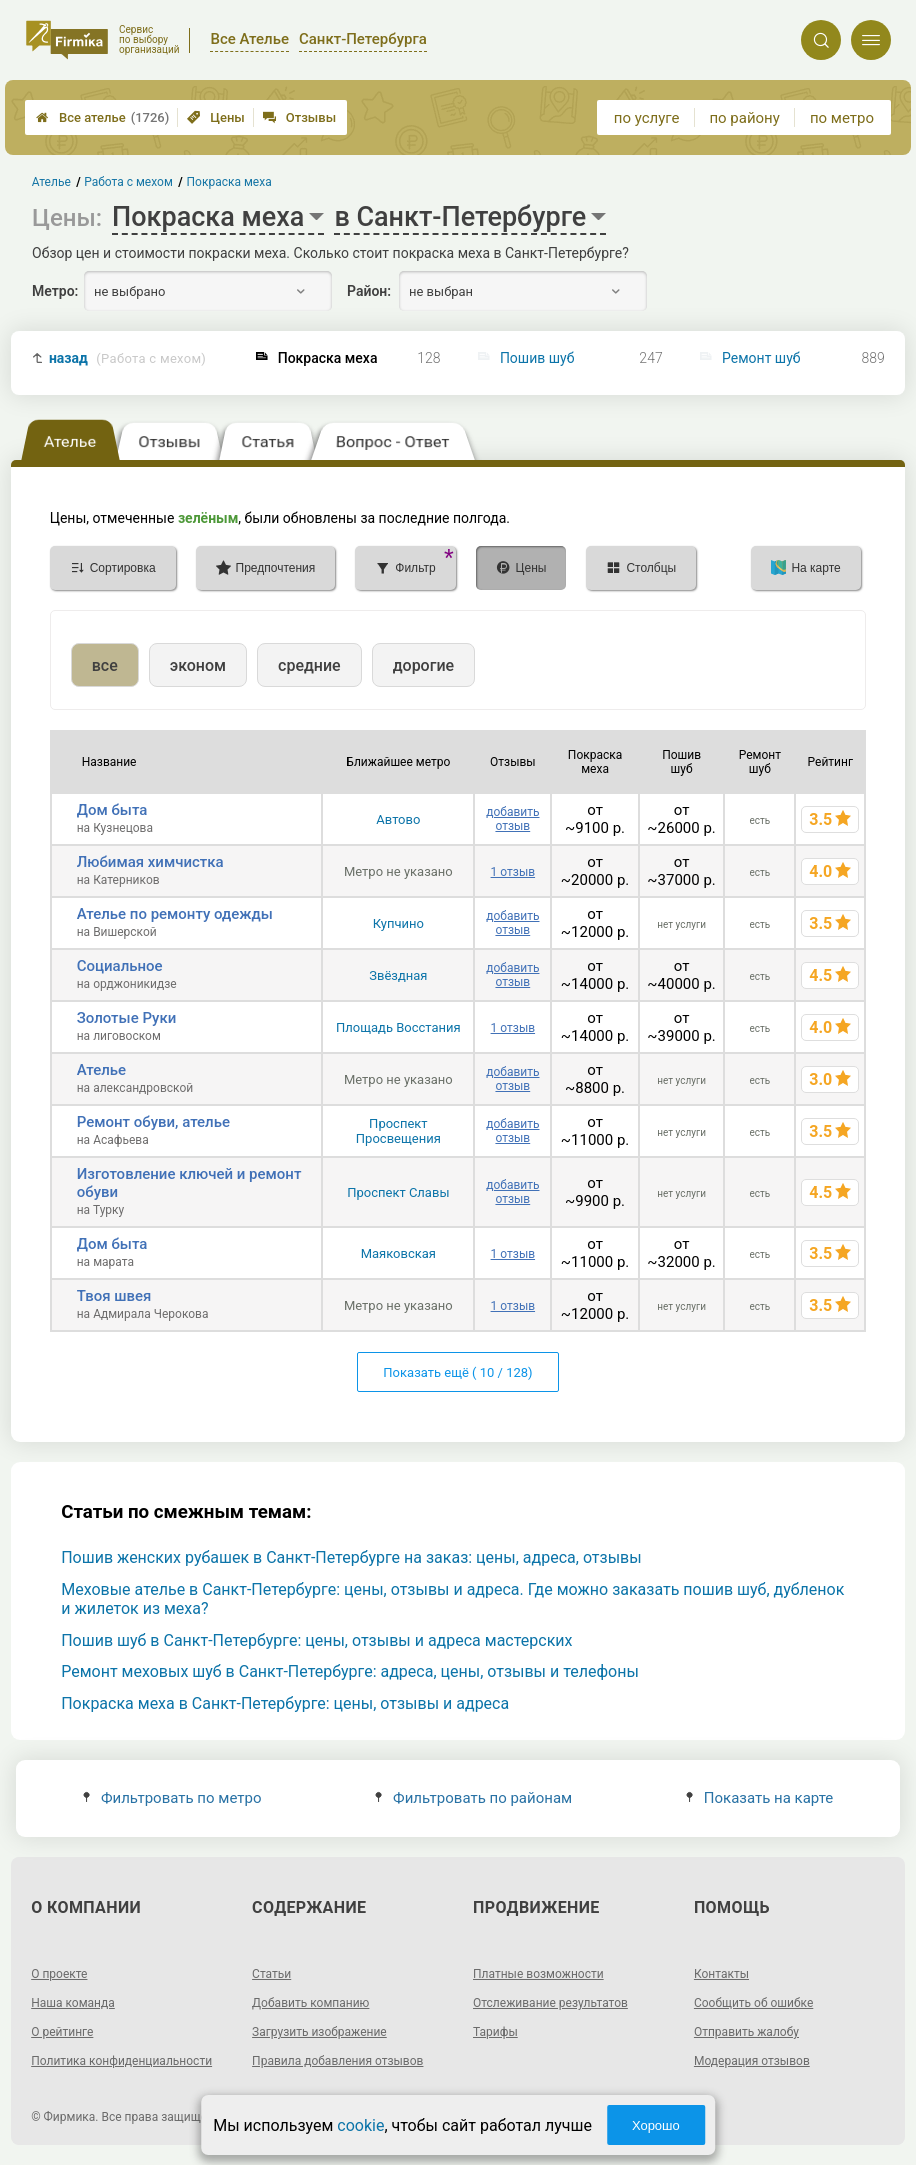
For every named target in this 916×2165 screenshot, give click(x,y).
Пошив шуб (537, 358)
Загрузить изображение (319, 2032)
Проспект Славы (398, 1192)
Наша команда (73, 2003)
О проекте (59, 1974)
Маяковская (398, 1253)
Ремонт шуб (761, 358)
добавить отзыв (512, 819)
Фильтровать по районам (473, 1798)
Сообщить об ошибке (753, 2003)
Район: (369, 291)
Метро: (55, 291)
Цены (216, 117)
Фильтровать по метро (172, 1798)
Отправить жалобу (746, 2032)
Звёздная (398, 975)
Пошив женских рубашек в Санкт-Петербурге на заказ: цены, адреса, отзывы (351, 1557)
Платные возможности (538, 1974)
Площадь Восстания (398, 1027)
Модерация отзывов (752, 2061)
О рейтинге (62, 2032)
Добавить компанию (310, 2003)
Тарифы (495, 2032)
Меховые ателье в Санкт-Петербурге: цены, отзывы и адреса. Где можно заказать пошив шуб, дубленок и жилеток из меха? (452, 1599)
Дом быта (112, 810)
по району (744, 118)
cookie (360, 2125)
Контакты (721, 1974)
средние (309, 665)
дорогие (423, 665)
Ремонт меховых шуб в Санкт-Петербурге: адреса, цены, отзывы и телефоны (350, 1671)
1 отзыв (513, 872)
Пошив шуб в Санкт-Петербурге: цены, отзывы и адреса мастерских (316, 1640)
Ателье (101, 1070)
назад (127, 358)
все (105, 665)
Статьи (271, 1974)
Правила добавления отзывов (337, 2061)
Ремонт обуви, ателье (153, 1122)
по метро (842, 118)
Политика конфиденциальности (121, 2061)
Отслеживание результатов (550, 2003)
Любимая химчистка (150, 862)
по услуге (647, 118)
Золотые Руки (127, 1018)
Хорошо (656, 2125)
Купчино (398, 923)
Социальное (120, 966)
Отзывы (299, 117)
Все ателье (102, 117)
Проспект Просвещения (398, 1131)
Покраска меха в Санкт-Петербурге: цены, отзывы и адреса (285, 1703)
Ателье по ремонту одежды (175, 914)
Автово (398, 819)
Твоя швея (114, 1296)
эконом (198, 665)
